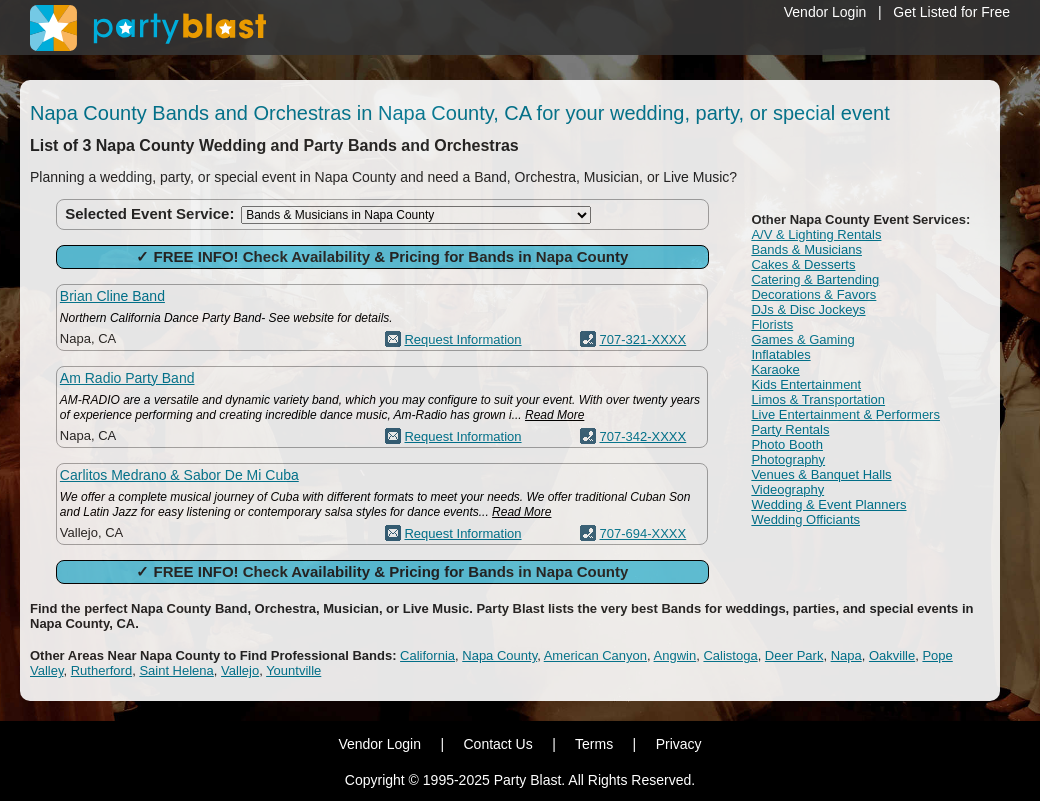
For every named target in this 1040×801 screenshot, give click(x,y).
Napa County (499, 655)
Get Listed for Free (951, 12)
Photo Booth (787, 444)
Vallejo (240, 670)
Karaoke (775, 369)
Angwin (675, 655)
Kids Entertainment (806, 384)
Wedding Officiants (805, 519)
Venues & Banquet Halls (821, 474)
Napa (846, 655)
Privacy (679, 744)
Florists (772, 324)
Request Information (462, 339)
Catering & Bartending (815, 279)
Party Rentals (790, 429)
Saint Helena (176, 670)
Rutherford (101, 670)
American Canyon (595, 655)
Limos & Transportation (818, 399)
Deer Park (794, 655)
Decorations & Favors (813, 294)
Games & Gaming (802, 339)
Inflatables (780, 354)
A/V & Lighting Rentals (816, 234)
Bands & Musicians (806, 249)
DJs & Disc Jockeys (808, 309)
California (427, 655)
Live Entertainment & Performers (845, 414)
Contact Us (497, 744)
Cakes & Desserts (803, 264)
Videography (787, 489)
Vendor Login (825, 12)
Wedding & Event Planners (828, 504)
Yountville (293, 670)
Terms (594, 744)
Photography (788, 459)
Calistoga (730, 655)
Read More (554, 415)
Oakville (892, 655)
